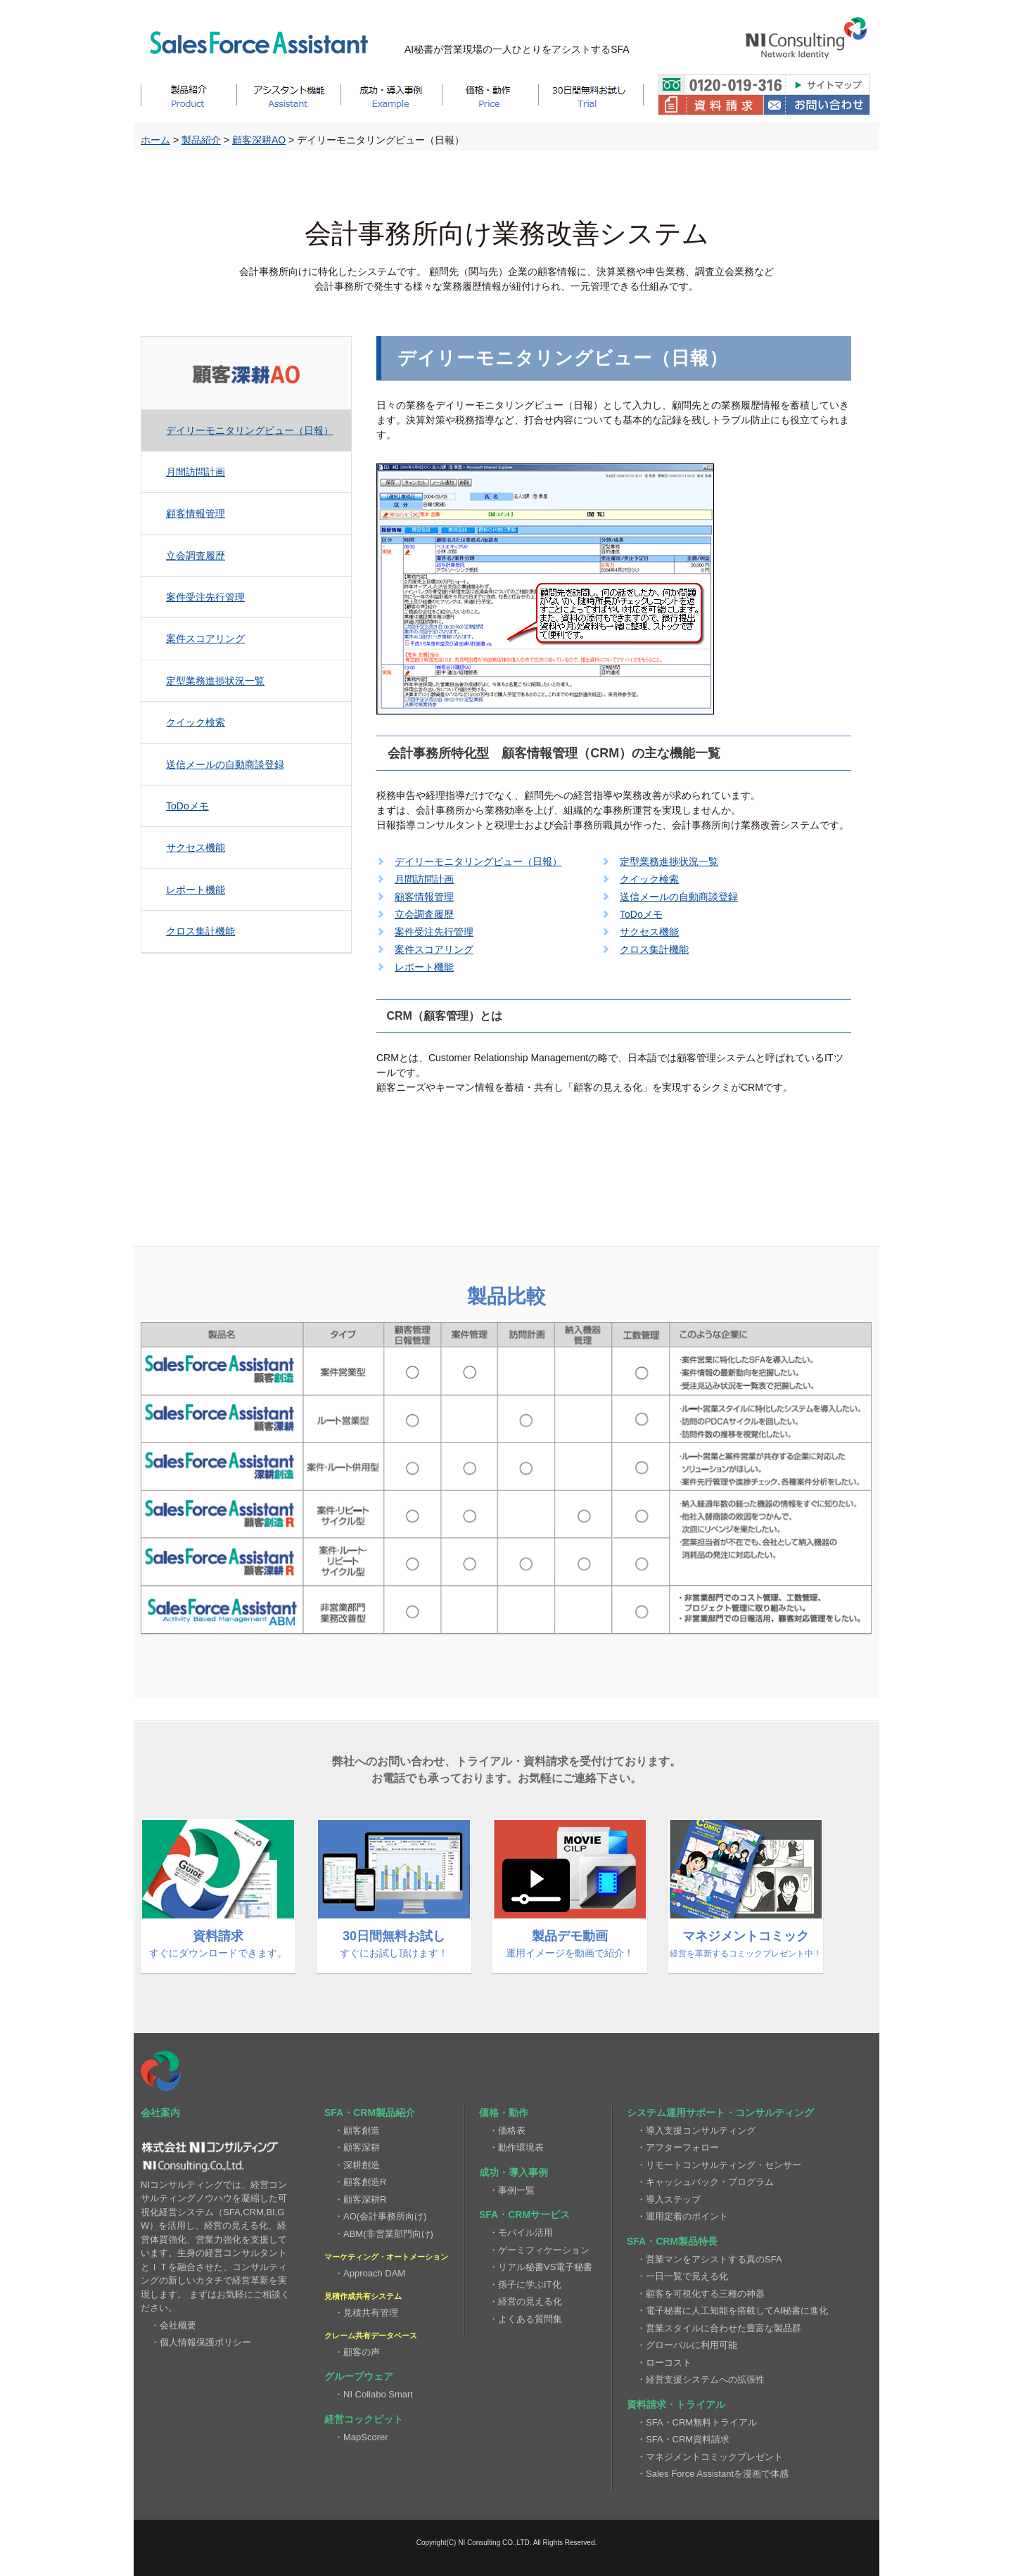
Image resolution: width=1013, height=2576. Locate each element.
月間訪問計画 (195, 472)
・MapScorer (361, 2437)
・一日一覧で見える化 (682, 2276)
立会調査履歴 (195, 555)
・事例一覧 (512, 2190)
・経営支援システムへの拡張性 (701, 2379)
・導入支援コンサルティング (696, 2130)
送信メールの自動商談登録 (225, 764)
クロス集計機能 (200, 931)
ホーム (155, 140)
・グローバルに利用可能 (687, 2345)
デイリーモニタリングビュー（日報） (249, 430)
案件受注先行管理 (205, 597)
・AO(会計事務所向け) (380, 2216)
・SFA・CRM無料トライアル (697, 2422)
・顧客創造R (360, 2182)
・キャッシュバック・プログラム (705, 2182)
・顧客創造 (357, 2130)
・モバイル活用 (521, 2232)
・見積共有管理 (366, 2312)
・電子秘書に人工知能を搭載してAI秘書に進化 (732, 2310)
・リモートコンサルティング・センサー (719, 2165)
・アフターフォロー (678, 2147)
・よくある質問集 (525, 2319)
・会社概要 (173, 2325)
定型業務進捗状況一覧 (215, 680)
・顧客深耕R (360, 2199)
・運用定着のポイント (682, 2216)
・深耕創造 (357, 2165)
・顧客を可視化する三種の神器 (701, 2293)
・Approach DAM (369, 2273)
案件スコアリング (205, 638)
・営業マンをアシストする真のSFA (709, 2259)
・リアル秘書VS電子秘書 (540, 2267)
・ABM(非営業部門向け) (383, 2234)
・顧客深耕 (357, 2147)
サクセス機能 (195, 847)
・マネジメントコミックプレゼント (710, 2457)
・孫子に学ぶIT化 (525, 2284)
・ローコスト (664, 2362)
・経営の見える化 (525, 2301)
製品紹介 (201, 140)
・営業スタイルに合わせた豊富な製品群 (719, 2328)
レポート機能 (195, 889)
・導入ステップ (669, 2199)
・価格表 (507, 2130)
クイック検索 (195, 722)
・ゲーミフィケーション (539, 2250)
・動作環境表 (516, 2147)
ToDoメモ (187, 806)
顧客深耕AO (259, 140)
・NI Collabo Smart (373, 2394)
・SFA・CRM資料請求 (683, 2439)
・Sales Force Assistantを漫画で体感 (713, 2473)
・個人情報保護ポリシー (201, 2342)
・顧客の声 (357, 2352)
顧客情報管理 (195, 513)
